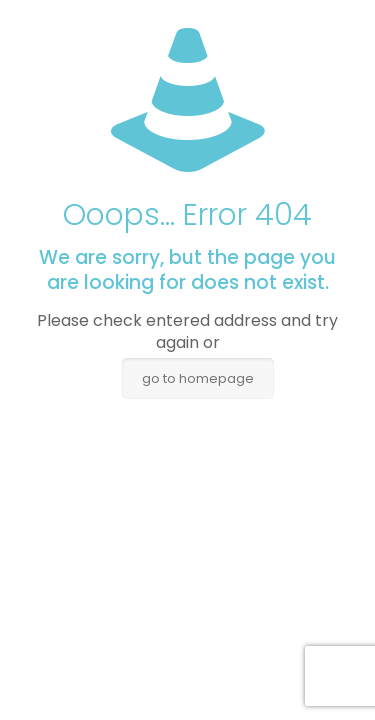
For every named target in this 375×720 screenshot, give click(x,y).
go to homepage (198, 378)
